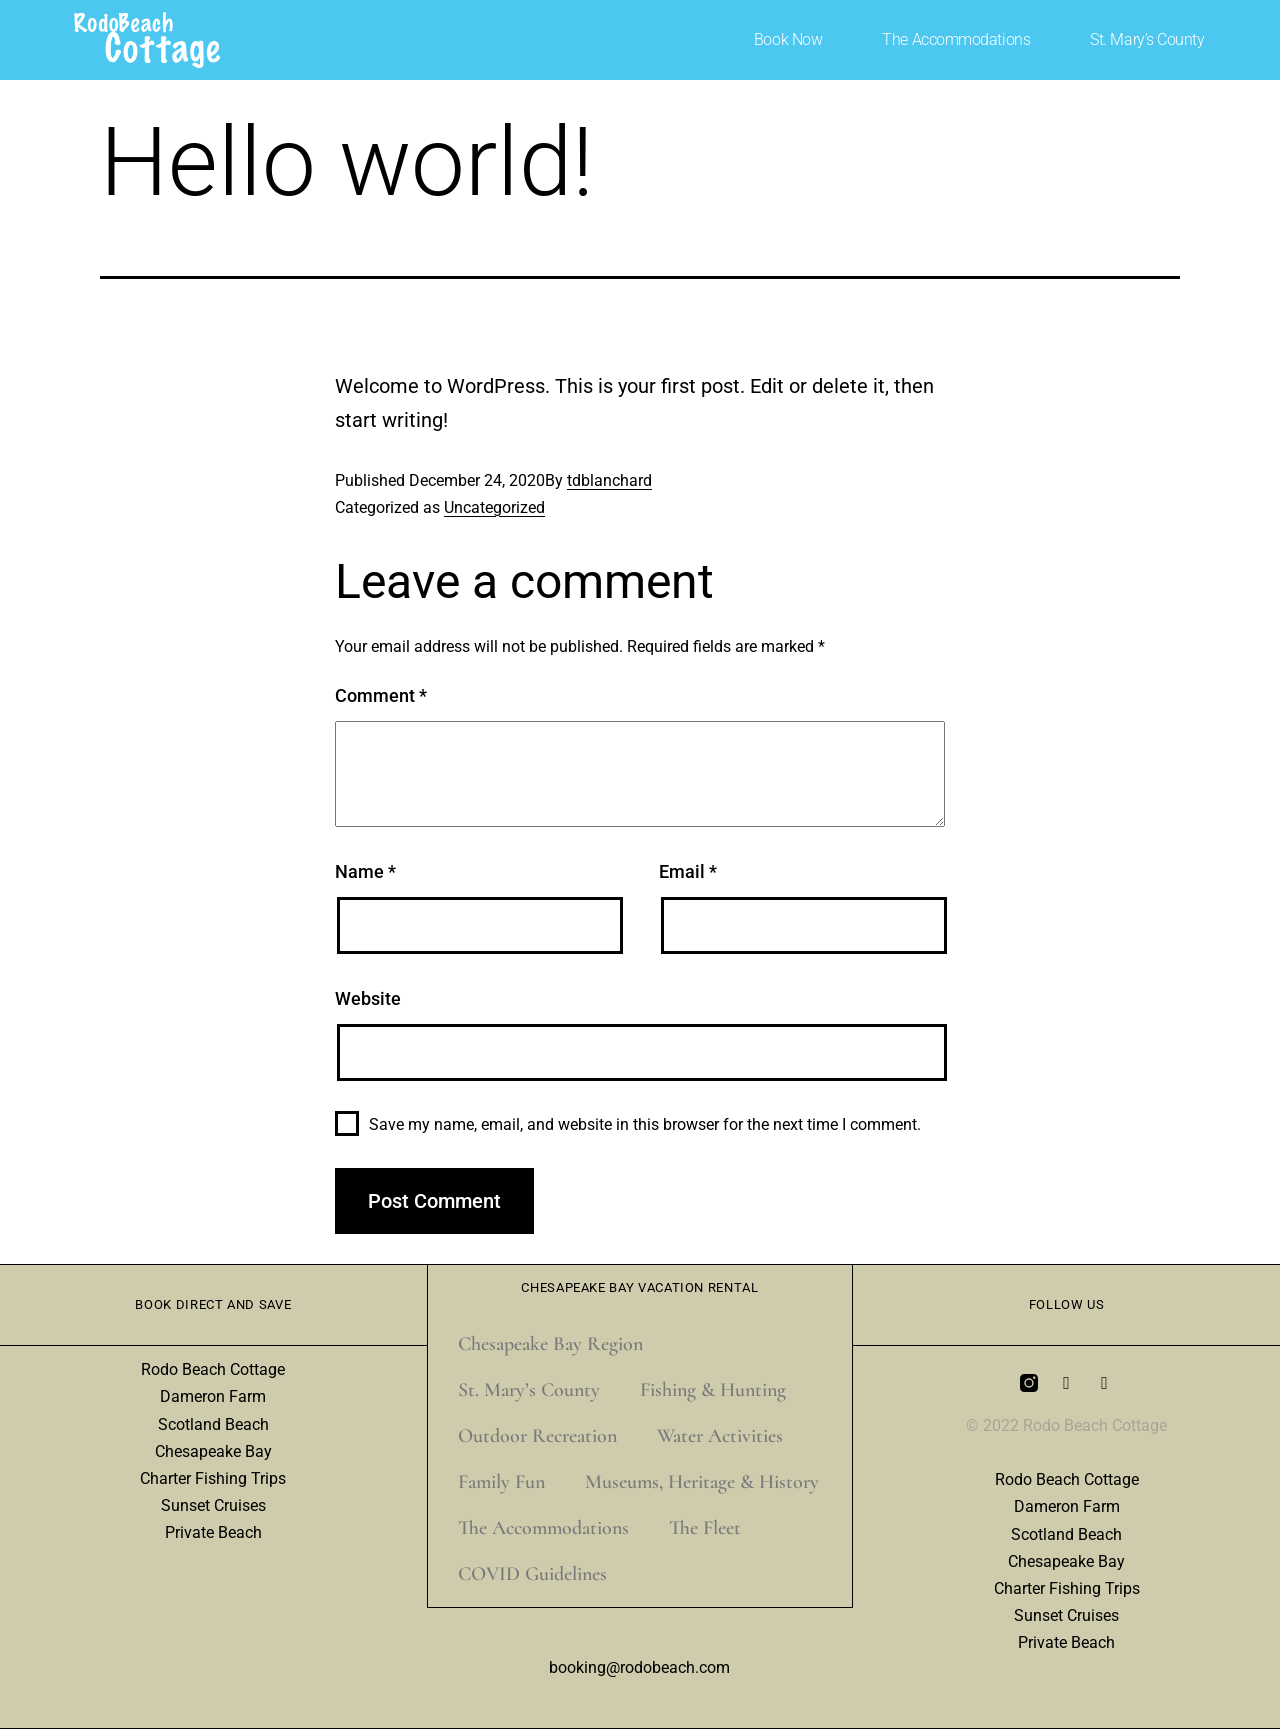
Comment (381, 695)
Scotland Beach (213, 1424)
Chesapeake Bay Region (550, 1344)
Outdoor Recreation (537, 1436)
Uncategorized (494, 507)
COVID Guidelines (532, 1574)
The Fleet (705, 1528)
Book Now (788, 39)
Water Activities (720, 1436)
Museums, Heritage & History (702, 1482)
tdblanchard (609, 480)
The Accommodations (956, 39)
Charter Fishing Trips (213, 1478)
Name (365, 871)
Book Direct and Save (213, 1304)
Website (368, 998)
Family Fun (501, 1482)
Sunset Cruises (213, 1505)
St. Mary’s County (1147, 39)
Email (688, 871)
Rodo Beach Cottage (213, 1369)
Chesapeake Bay (213, 1451)
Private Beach (213, 1532)
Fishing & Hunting (713, 1390)
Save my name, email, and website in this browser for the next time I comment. (645, 1124)
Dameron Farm (213, 1396)
